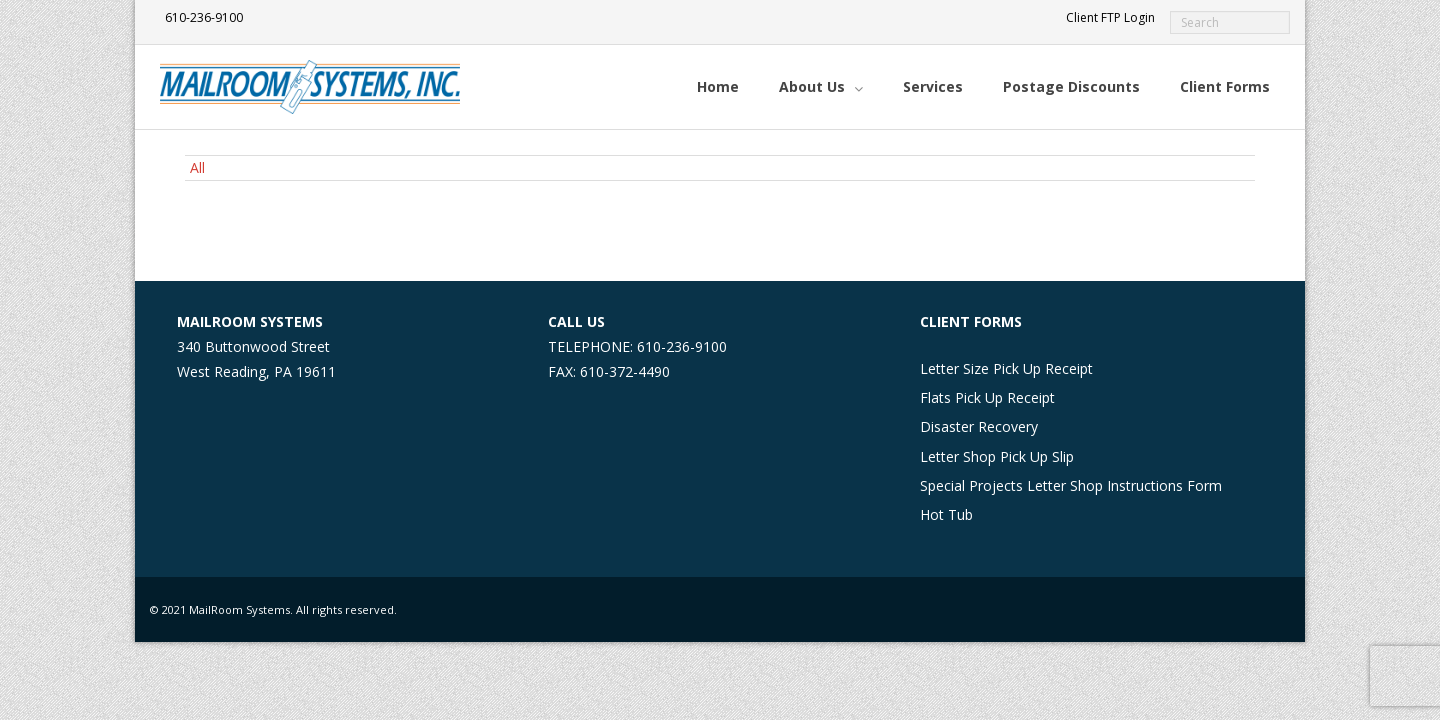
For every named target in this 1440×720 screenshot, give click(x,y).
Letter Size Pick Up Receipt (1006, 368)
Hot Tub (946, 514)
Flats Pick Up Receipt (987, 397)
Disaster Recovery (979, 426)
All (197, 167)
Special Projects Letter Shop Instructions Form (1071, 485)
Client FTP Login (1110, 17)
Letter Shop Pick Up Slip (997, 456)
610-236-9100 (204, 17)
